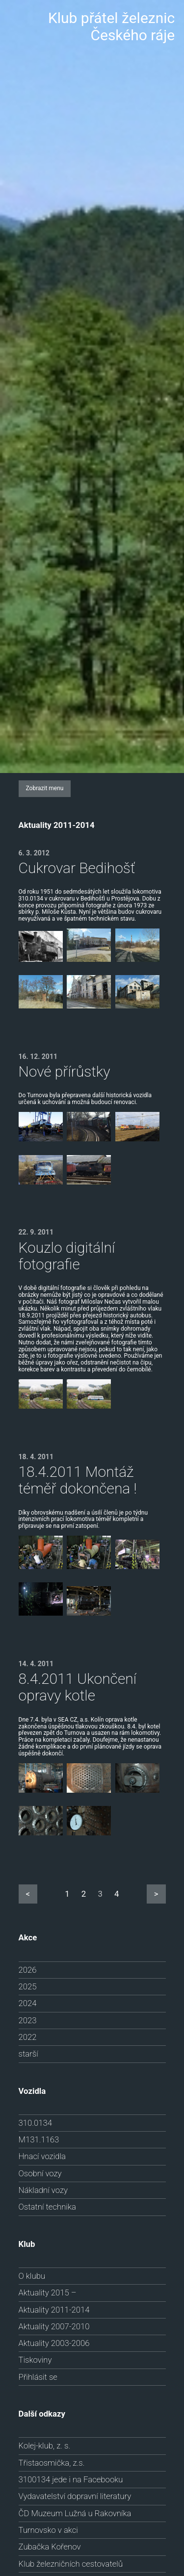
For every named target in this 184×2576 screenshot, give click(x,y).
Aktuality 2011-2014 (54, 2310)
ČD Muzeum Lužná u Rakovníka (75, 2513)
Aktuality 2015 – (48, 2292)
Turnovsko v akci (48, 2530)
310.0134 (35, 2123)
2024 (28, 2003)
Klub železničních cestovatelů (71, 2564)
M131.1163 (39, 2139)
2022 (28, 2037)
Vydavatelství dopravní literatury (75, 2496)
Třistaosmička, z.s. (52, 2463)
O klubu (32, 2276)
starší (28, 2054)
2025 (28, 1986)
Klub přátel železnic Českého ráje (111, 26)
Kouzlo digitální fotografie (67, 1256)
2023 (28, 2020)
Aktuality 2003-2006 (54, 2343)
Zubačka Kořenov (50, 2546)
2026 (28, 1970)
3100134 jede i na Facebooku (71, 2479)
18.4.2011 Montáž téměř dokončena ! (78, 1480)
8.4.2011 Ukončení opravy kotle (77, 1687)
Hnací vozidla (42, 2156)
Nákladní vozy (43, 2190)
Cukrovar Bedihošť (77, 867)
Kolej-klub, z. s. (45, 2445)
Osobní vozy (40, 2173)
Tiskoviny (35, 2360)
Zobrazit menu (45, 788)
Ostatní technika (47, 2207)
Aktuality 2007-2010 (54, 2326)
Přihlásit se (38, 2377)
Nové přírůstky (64, 1071)
